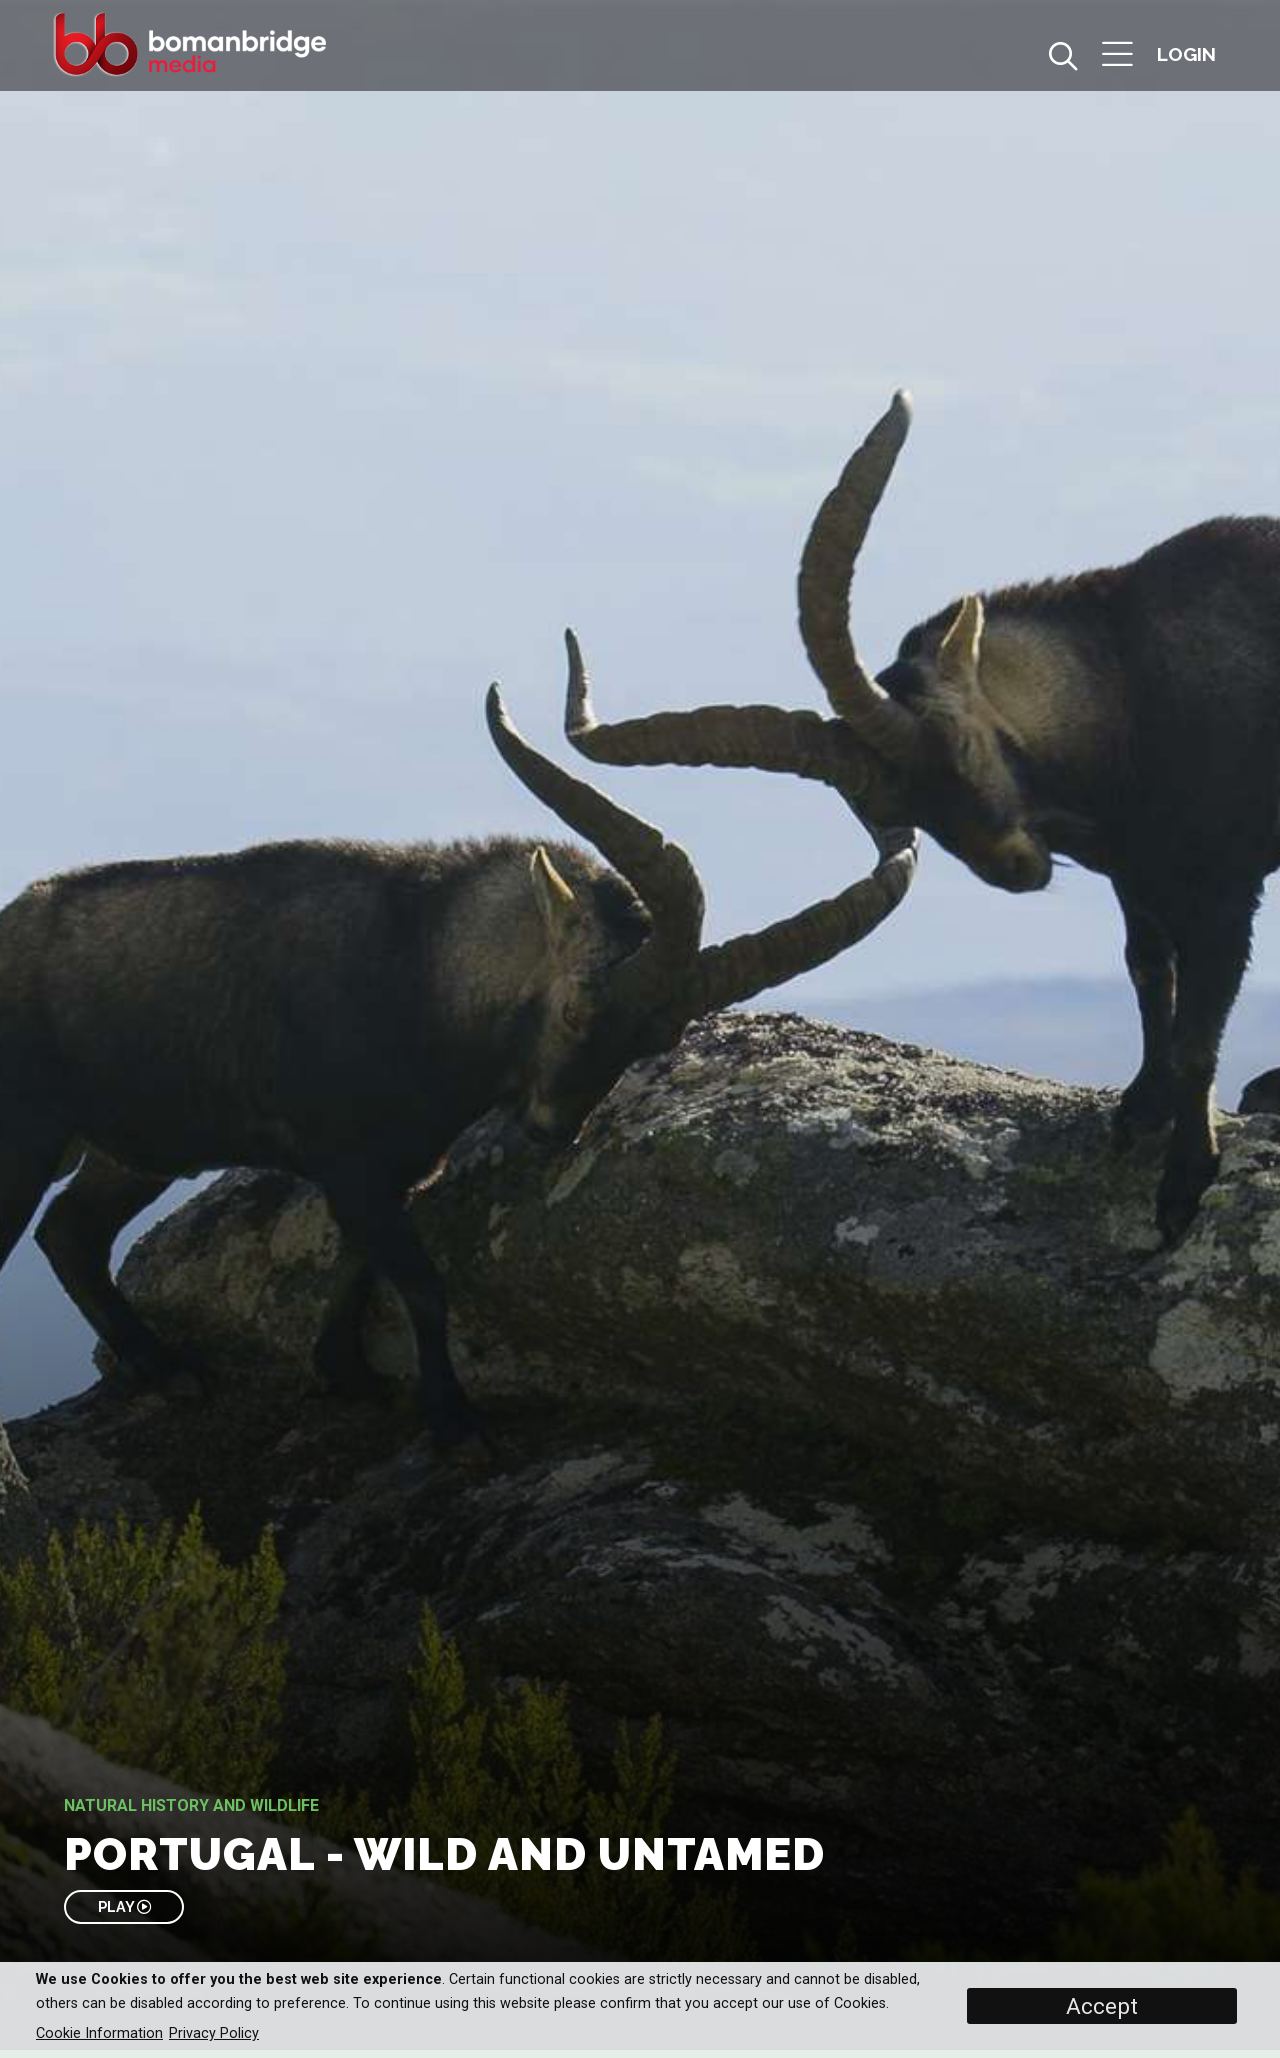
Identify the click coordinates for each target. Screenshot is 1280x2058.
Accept (1102, 2006)
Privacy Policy (214, 2033)
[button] (1117, 56)
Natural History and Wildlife (191, 1805)
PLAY (124, 1906)
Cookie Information (99, 2033)
